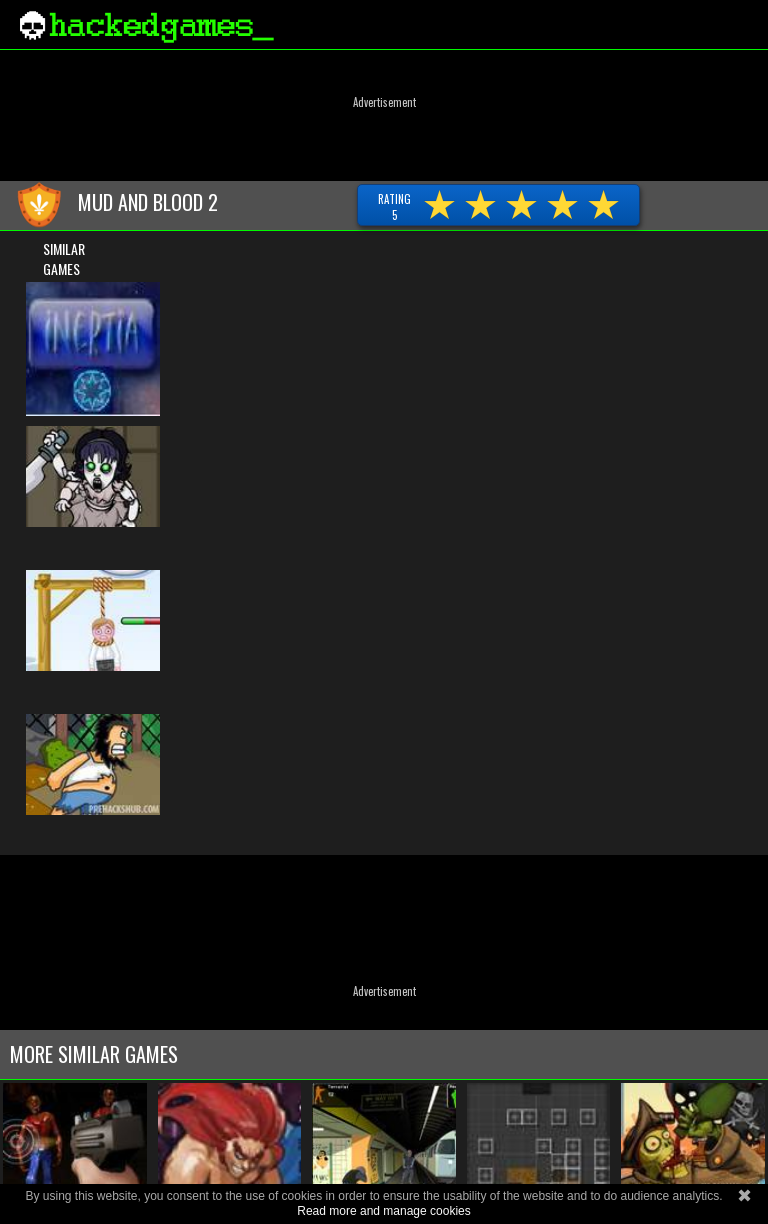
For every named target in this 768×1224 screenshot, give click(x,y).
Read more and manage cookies (383, 1211)
